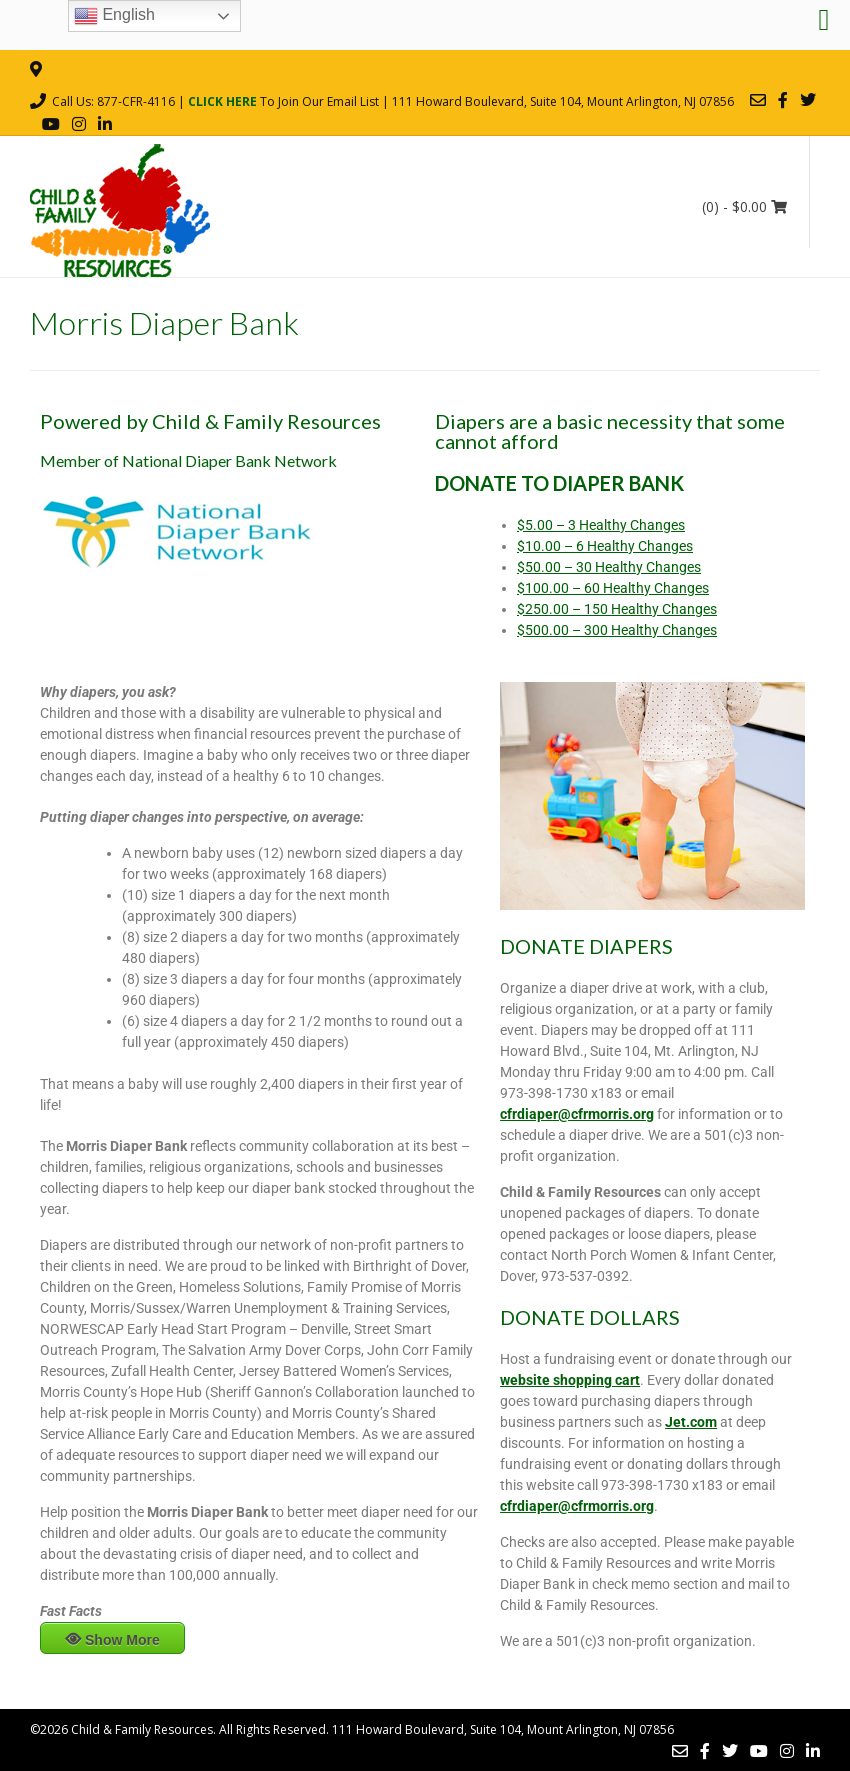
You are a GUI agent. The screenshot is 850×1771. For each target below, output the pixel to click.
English (114, 16)
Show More (122, 1640)
